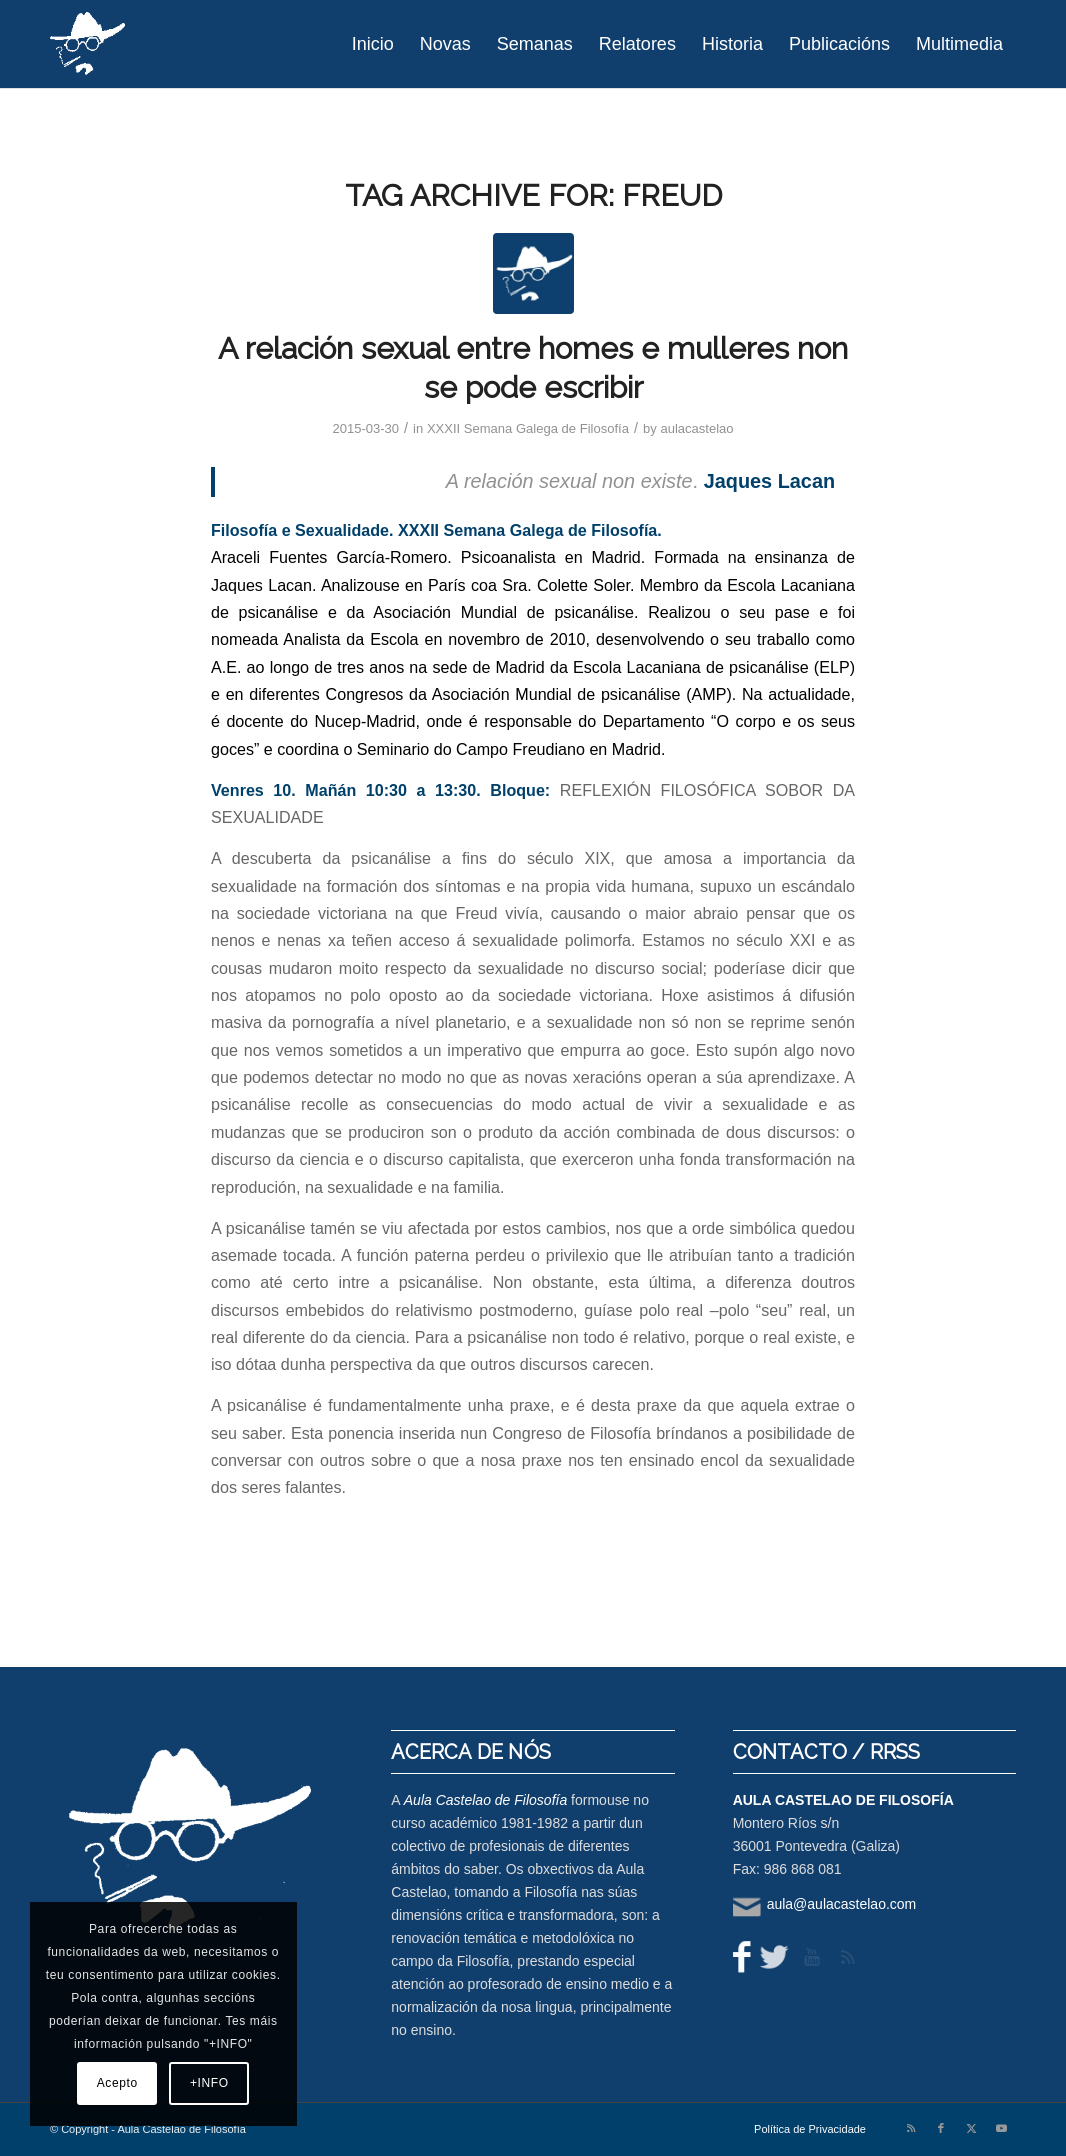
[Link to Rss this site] (911, 2128)
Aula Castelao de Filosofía (485, 1800)
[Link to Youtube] (1001, 2128)
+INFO (209, 2083)
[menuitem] (373, 44)
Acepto (117, 2083)
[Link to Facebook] (941, 2128)
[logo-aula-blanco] (88, 44)
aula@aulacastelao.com (842, 1904)
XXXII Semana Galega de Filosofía (528, 428)
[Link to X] (971, 2128)
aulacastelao (696, 428)
